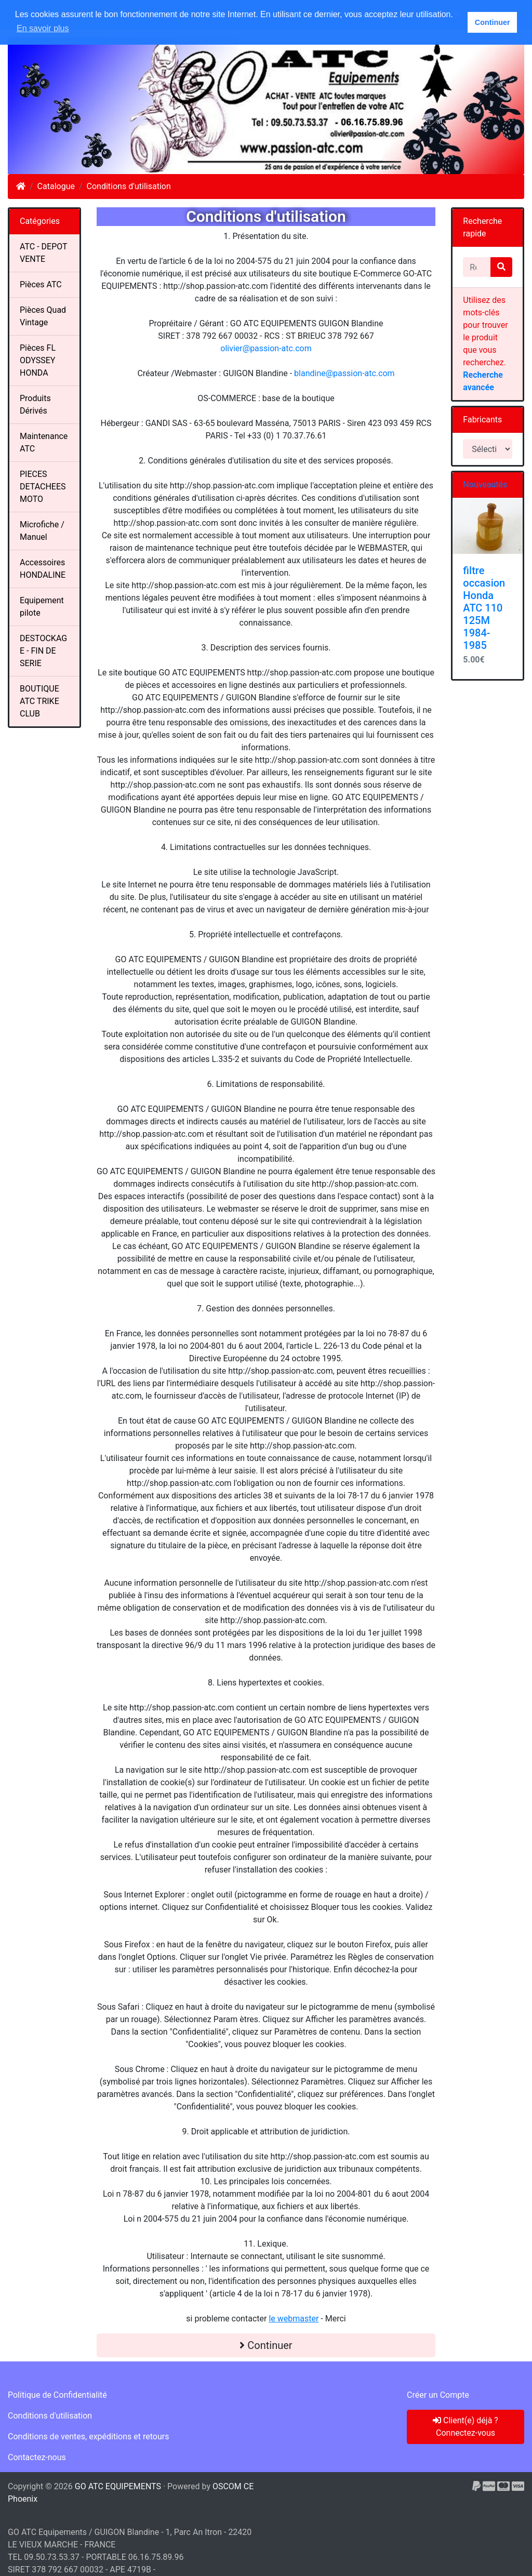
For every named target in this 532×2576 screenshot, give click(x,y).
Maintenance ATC (44, 442)
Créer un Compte (438, 2395)
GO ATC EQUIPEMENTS (118, 2486)
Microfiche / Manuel (42, 531)
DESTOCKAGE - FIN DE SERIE (43, 650)
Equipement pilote (42, 606)
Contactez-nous (37, 2457)
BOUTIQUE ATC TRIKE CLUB (39, 701)
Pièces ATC (41, 284)
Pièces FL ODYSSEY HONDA (38, 360)
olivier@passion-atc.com (265, 348)
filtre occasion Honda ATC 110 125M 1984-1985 (484, 608)
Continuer (266, 2345)
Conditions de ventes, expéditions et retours (88, 2436)
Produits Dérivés (35, 404)
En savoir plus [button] (43, 28)
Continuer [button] (492, 22)
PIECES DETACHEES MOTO (43, 486)
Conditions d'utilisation (129, 186)
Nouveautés (485, 484)
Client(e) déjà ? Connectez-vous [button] (465, 2426)
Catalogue (56, 186)
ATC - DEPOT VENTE (44, 253)
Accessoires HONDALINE (42, 568)
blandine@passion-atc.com (344, 373)
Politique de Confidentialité (57, 2395)
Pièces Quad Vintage (43, 316)
